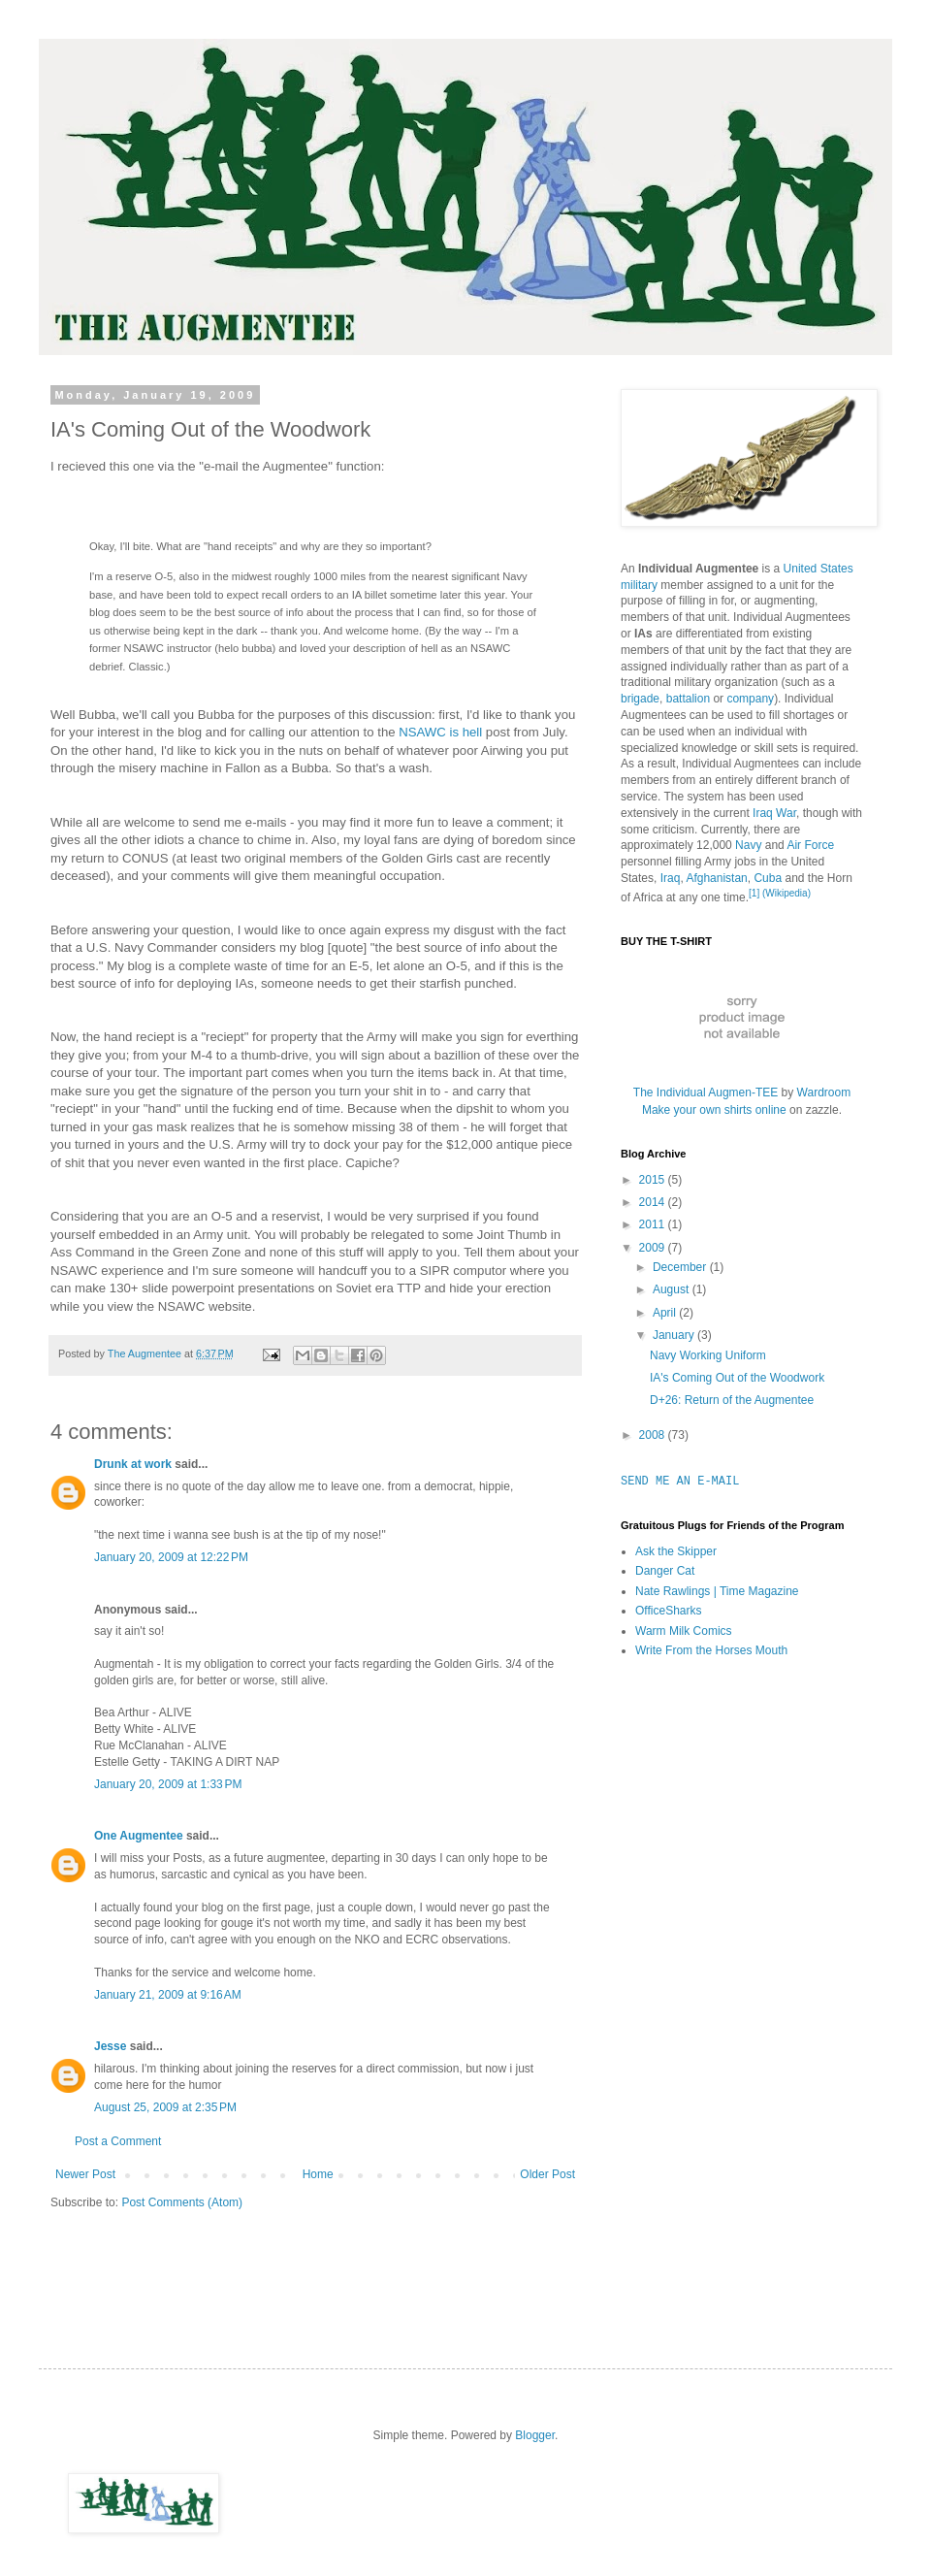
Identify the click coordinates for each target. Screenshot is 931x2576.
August (672, 1289)
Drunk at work (133, 1464)
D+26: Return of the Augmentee (732, 1400)
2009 (653, 1248)
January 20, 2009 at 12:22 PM (171, 1557)
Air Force (810, 845)
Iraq (670, 878)
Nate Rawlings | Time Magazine (717, 1591)
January (675, 1335)
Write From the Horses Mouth (711, 1650)
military (639, 585)
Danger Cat (664, 1571)
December (681, 1267)
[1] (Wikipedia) (780, 893)
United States (818, 568)
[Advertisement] (698, 1980)
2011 (653, 1224)
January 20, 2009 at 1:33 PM (167, 1784)
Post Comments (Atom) (181, 2202)
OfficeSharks (668, 1610)
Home (318, 2174)
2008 (653, 1435)
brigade (640, 698)
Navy (748, 845)
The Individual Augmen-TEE (705, 1092)
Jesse (110, 2046)
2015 (653, 1180)
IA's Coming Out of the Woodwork (737, 1378)
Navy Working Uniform (708, 1355)
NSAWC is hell (440, 732)
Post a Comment (118, 2141)
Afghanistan (716, 878)
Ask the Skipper (676, 1551)
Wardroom (824, 1092)
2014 (653, 1202)
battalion (688, 698)
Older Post (547, 2174)
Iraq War (774, 813)
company (750, 698)
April (666, 1313)
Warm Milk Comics (683, 1631)
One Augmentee (138, 1835)
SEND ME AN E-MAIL (680, 1481)
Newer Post (85, 2174)
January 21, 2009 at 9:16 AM (167, 1995)
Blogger (535, 2435)
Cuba (768, 878)
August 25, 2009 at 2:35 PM (165, 2107)
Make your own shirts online (714, 1110)
